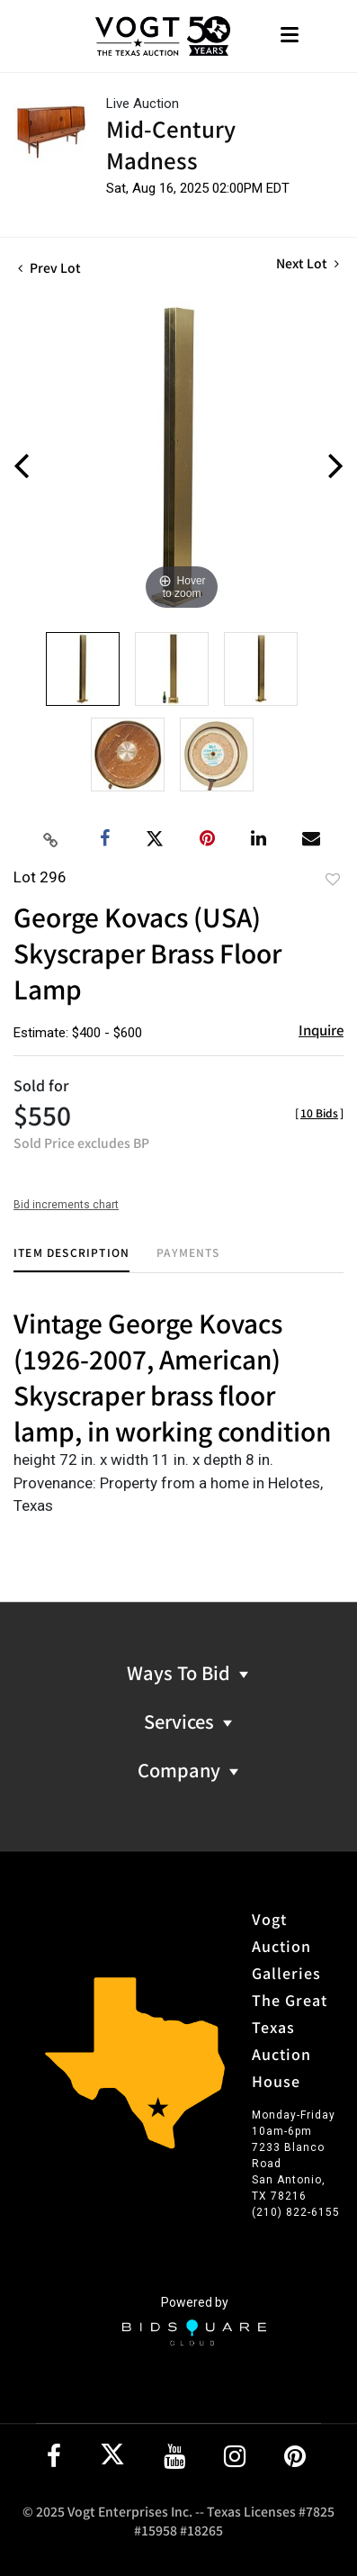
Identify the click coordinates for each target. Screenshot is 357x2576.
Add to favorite (333, 879)
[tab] (71, 1259)
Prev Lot (49, 267)
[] (319, 1112)
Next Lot (307, 263)
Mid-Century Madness (171, 144)
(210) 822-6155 (296, 2212)
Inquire (321, 1029)
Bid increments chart (66, 1204)
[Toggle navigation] (290, 36)
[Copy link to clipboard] (50, 839)
